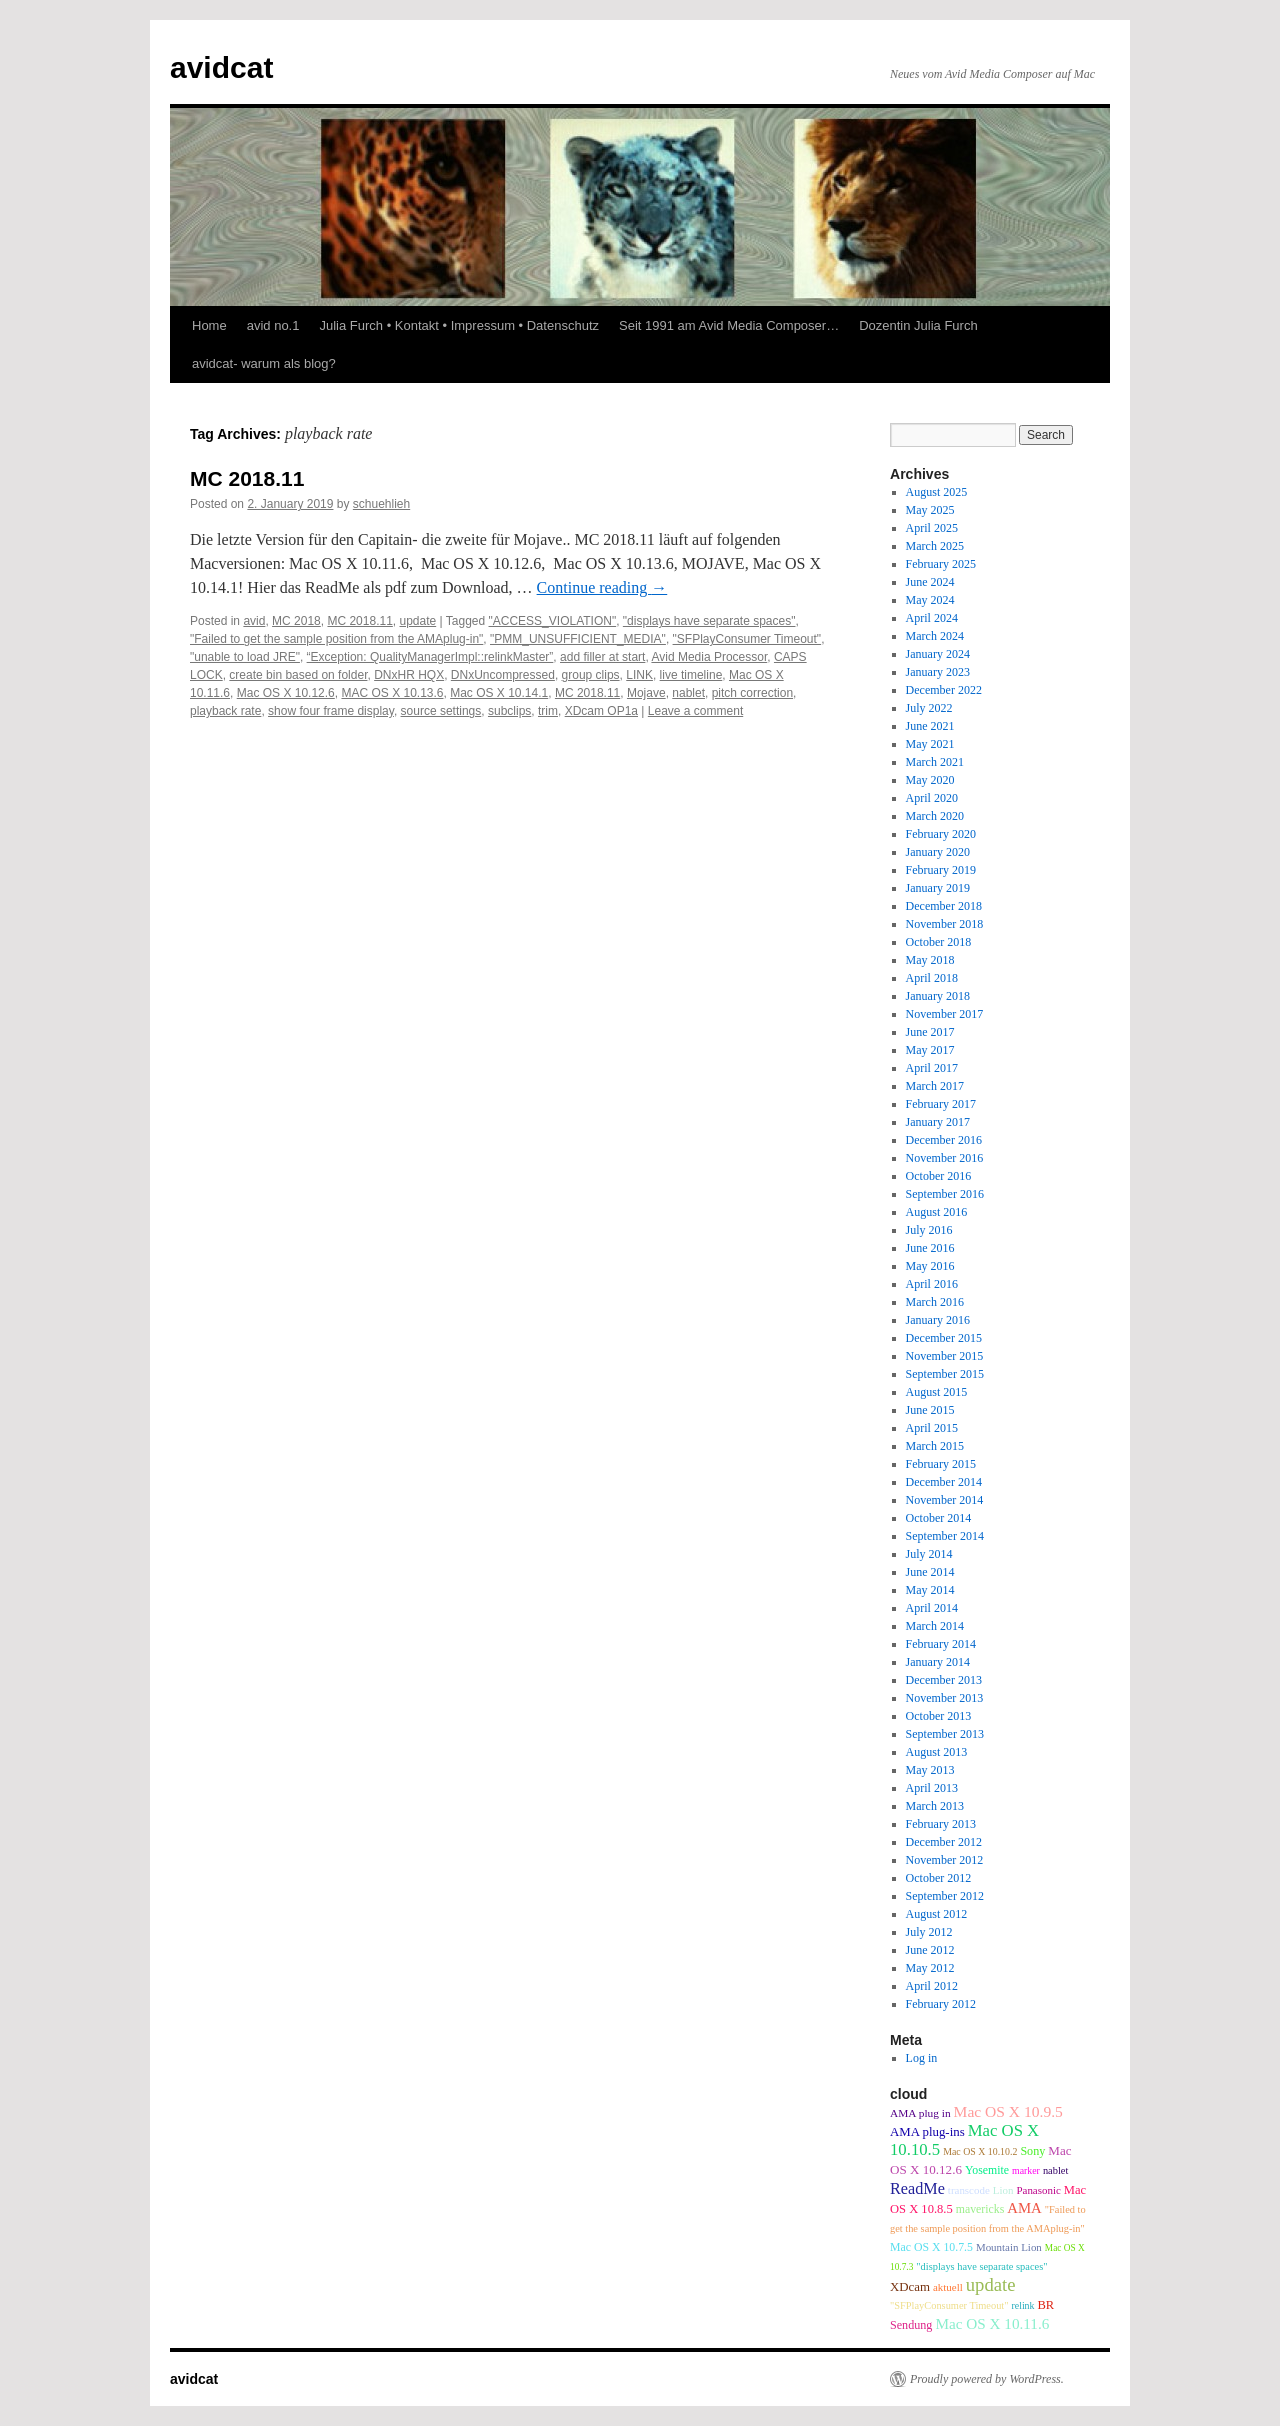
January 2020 (938, 852)
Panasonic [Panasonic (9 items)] (1038, 2190)
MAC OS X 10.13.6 (392, 693)
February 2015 (941, 1464)
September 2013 (945, 1734)
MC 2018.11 (247, 478)
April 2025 (932, 528)
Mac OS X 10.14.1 (499, 693)
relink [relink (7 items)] (1022, 2305)
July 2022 (929, 708)
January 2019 (938, 888)
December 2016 (944, 1140)
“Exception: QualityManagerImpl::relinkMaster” (430, 657)
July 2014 (929, 1554)
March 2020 (935, 816)
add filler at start (602, 657)
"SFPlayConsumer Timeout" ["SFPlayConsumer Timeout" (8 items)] (949, 2305)
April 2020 (932, 798)
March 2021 (935, 762)
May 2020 (930, 780)
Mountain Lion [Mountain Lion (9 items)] (1009, 2247)
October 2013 (939, 1716)
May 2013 (930, 1770)
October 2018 (939, 942)
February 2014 (941, 1644)
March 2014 (935, 1626)
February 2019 (941, 870)
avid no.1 (273, 325)
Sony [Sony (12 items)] (1032, 2151)
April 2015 (932, 1428)
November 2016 (945, 1158)
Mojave (646, 693)
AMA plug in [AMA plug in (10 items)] (920, 2113)
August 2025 (937, 492)
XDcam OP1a (601, 711)
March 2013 (935, 1806)
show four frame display (331, 711)
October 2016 (939, 1176)
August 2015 (937, 1392)
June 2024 (930, 582)
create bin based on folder (298, 675)
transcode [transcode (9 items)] (969, 2190)
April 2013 (932, 1788)
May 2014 (930, 1590)
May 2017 (930, 1050)
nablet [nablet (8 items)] (1055, 2170)
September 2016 (945, 1194)
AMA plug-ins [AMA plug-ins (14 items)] (927, 2132)
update (418, 621)
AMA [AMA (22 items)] (1024, 2208)
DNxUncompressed (503, 675)
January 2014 (938, 1662)
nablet (688, 693)
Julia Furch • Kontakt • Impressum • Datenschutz (459, 325)
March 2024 (935, 636)
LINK (639, 675)
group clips (591, 675)
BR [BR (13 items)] (1045, 2305)
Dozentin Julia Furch (918, 325)
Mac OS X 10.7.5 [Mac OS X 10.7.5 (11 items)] (931, 2247)
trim (548, 711)
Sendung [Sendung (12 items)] (911, 2325)
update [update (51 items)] (991, 2284)
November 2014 (945, 1500)
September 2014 (945, 1536)
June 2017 (930, 1032)
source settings (441, 711)
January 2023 (938, 672)
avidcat (221, 67)
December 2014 (944, 1482)
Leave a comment (695, 711)
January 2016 (938, 1320)
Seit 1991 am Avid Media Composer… (729, 325)
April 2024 (932, 618)
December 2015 (944, 1338)
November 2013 (945, 1698)
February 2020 (941, 834)
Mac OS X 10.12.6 (286, 693)
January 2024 (938, 654)
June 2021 (930, 726)
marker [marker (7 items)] (1026, 2170)
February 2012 (941, 2004)
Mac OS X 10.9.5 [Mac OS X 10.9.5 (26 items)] (1008, 2111)
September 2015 (945, 1374)
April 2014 (932, 1608)
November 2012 (945, 1860)
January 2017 (938, 1122)
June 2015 (930, 1410)
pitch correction (752, 693)
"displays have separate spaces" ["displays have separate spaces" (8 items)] (981, 2266)
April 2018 (932, 978)
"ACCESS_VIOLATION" (553, 621)
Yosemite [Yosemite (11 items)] (987, 2170)
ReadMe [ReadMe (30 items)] (917, 2189)
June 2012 (930, 1950)
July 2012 (929, 1932)
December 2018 (944, 906)
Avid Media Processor (709, 657)
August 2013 (937, 1752)
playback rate (225, 711)
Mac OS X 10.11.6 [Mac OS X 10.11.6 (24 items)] (992, 2323)
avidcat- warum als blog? (264, 363)
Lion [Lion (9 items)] (1003, 2190)
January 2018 (938, 996)
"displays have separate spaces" (709, 621)
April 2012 (932, 1986)
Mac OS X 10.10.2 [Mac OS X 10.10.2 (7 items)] (980, 2151)
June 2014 (930, 1572)
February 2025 (941, 564)
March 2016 (935, 1302)
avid (254, 621)
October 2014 (939, 1518)
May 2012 (930, 1968)
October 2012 (939, 1878)
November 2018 (945, 924)
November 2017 (945, 1014)
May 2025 (930, 510)
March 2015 (935, 1446)
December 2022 (944, 690)
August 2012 (937, 1914)
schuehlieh (381, 504)
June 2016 (930, 1248)
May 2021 (930, 744)
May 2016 (930, 1266)
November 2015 (945, 1356)
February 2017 (941, 1104)
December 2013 (944, 1680)
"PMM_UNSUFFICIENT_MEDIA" (578, 639)
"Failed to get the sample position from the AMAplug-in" (336, 639)
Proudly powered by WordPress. (987, 2379)
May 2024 (930, 600)
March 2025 (935, 546)
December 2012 (944, 1842)
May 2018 (930, 960)
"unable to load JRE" (245, 657)
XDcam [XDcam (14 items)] (910, 2287)
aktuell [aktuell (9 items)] (948, 2287)
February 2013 (941, 1824)
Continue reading (602, 587)
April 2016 (932, 1284)
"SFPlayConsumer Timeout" (747, 639)
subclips (509, 711)
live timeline (691, 675)
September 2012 (945, 1896)
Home (209, 325)
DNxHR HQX (409, 675)
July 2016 (929, 1230)
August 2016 (937, 1212)
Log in (922, 2058)
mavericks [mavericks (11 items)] (980, 2209)
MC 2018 (296, 621)
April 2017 (932, 1068)
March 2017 (935, 1086)
